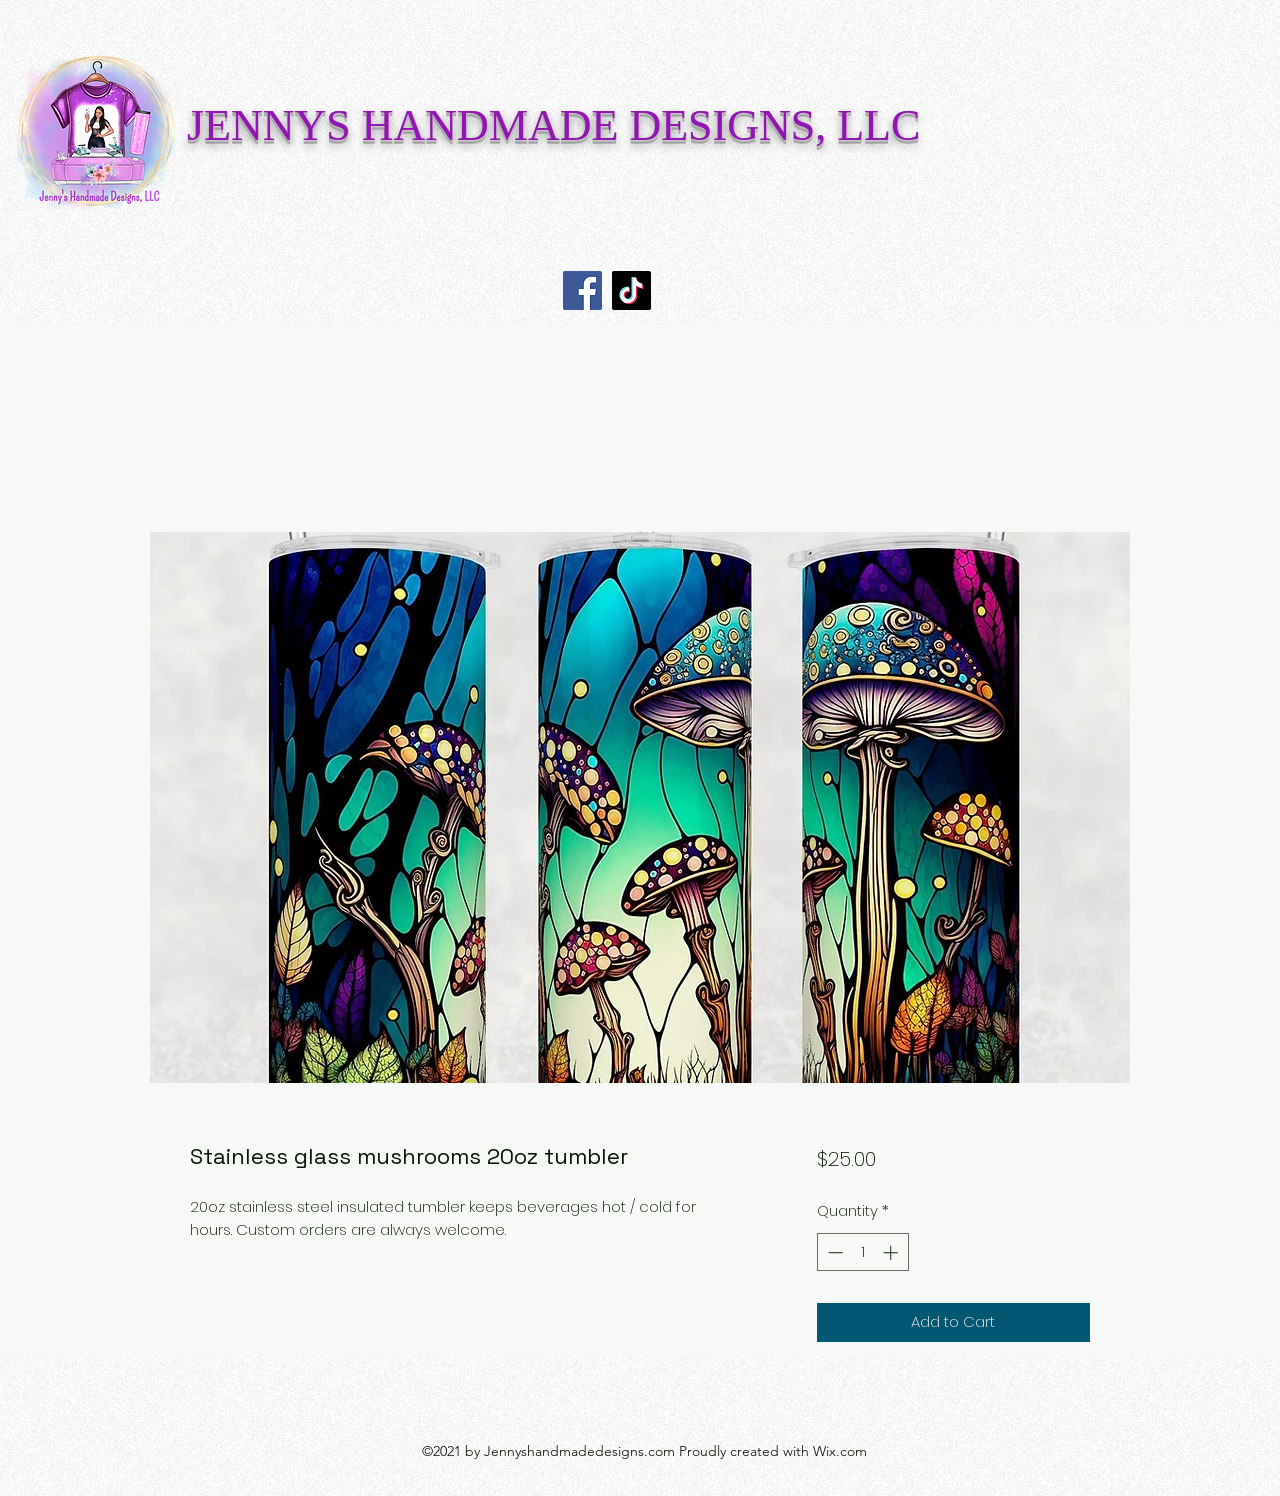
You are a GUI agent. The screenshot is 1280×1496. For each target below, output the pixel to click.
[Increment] (892, 1252)
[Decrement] (833, 1252)
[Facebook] (582, 290)
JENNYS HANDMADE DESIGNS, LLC (553, 125)
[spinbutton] (862, 1252)
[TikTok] (631, 290)
